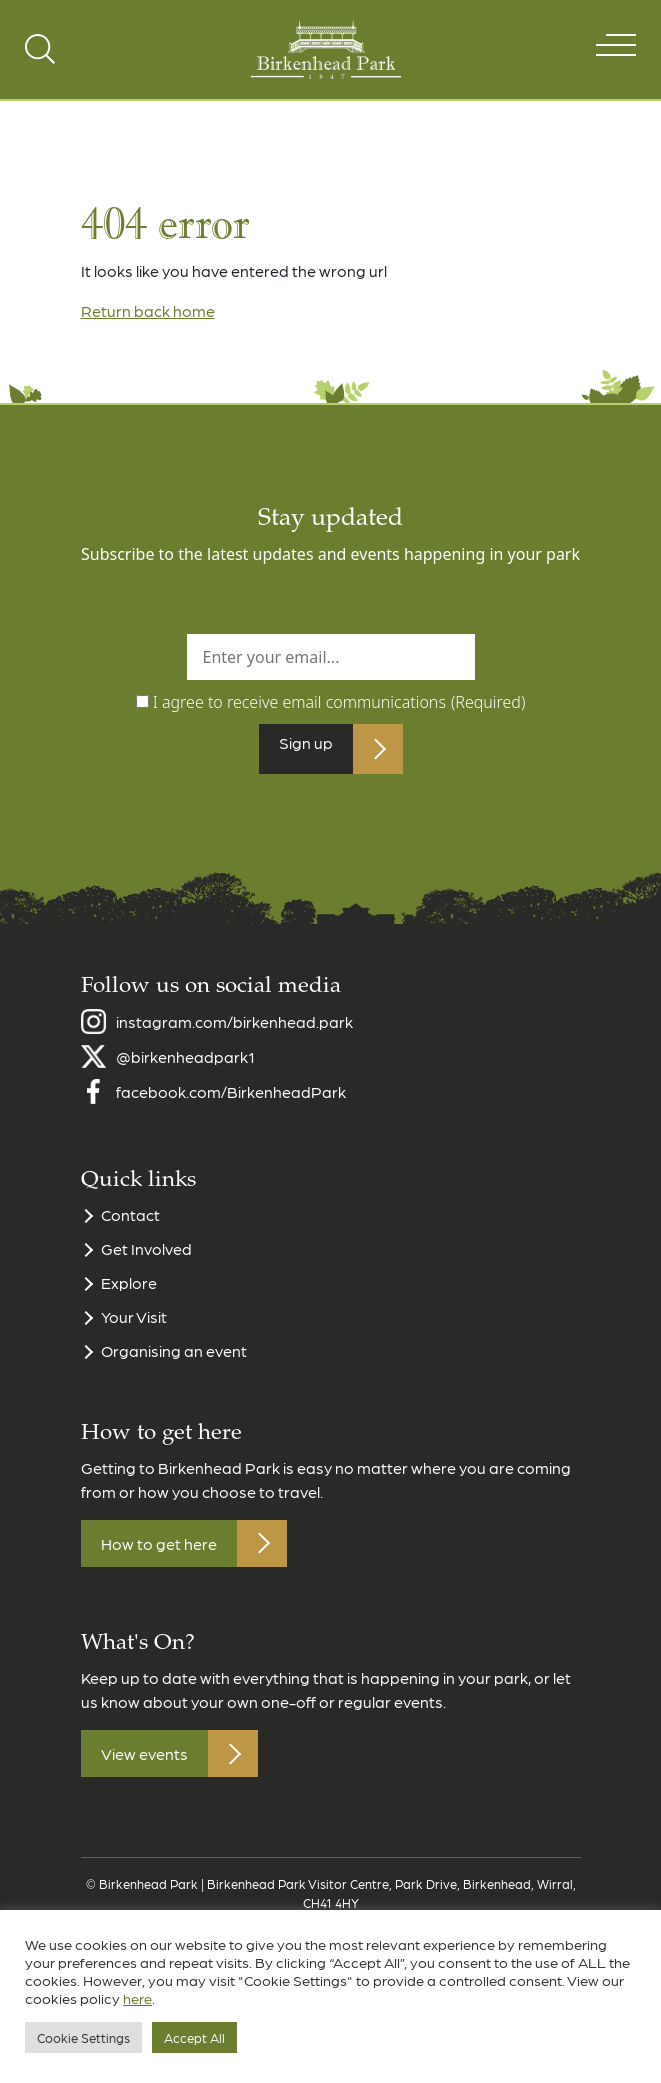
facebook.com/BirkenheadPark (231, 1101)
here (137, 1998)
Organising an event (174, 1360)
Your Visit (134, 1326)
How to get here (159, 1553)
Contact (130, 1224)
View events (144, 1763)
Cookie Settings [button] (83, 2037)
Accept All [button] (194, 2037)
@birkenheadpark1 (185, 1066)
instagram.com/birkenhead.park (234, 1031)
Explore (129, 1292)
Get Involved (146, 1258)
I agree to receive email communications (339, 702)
